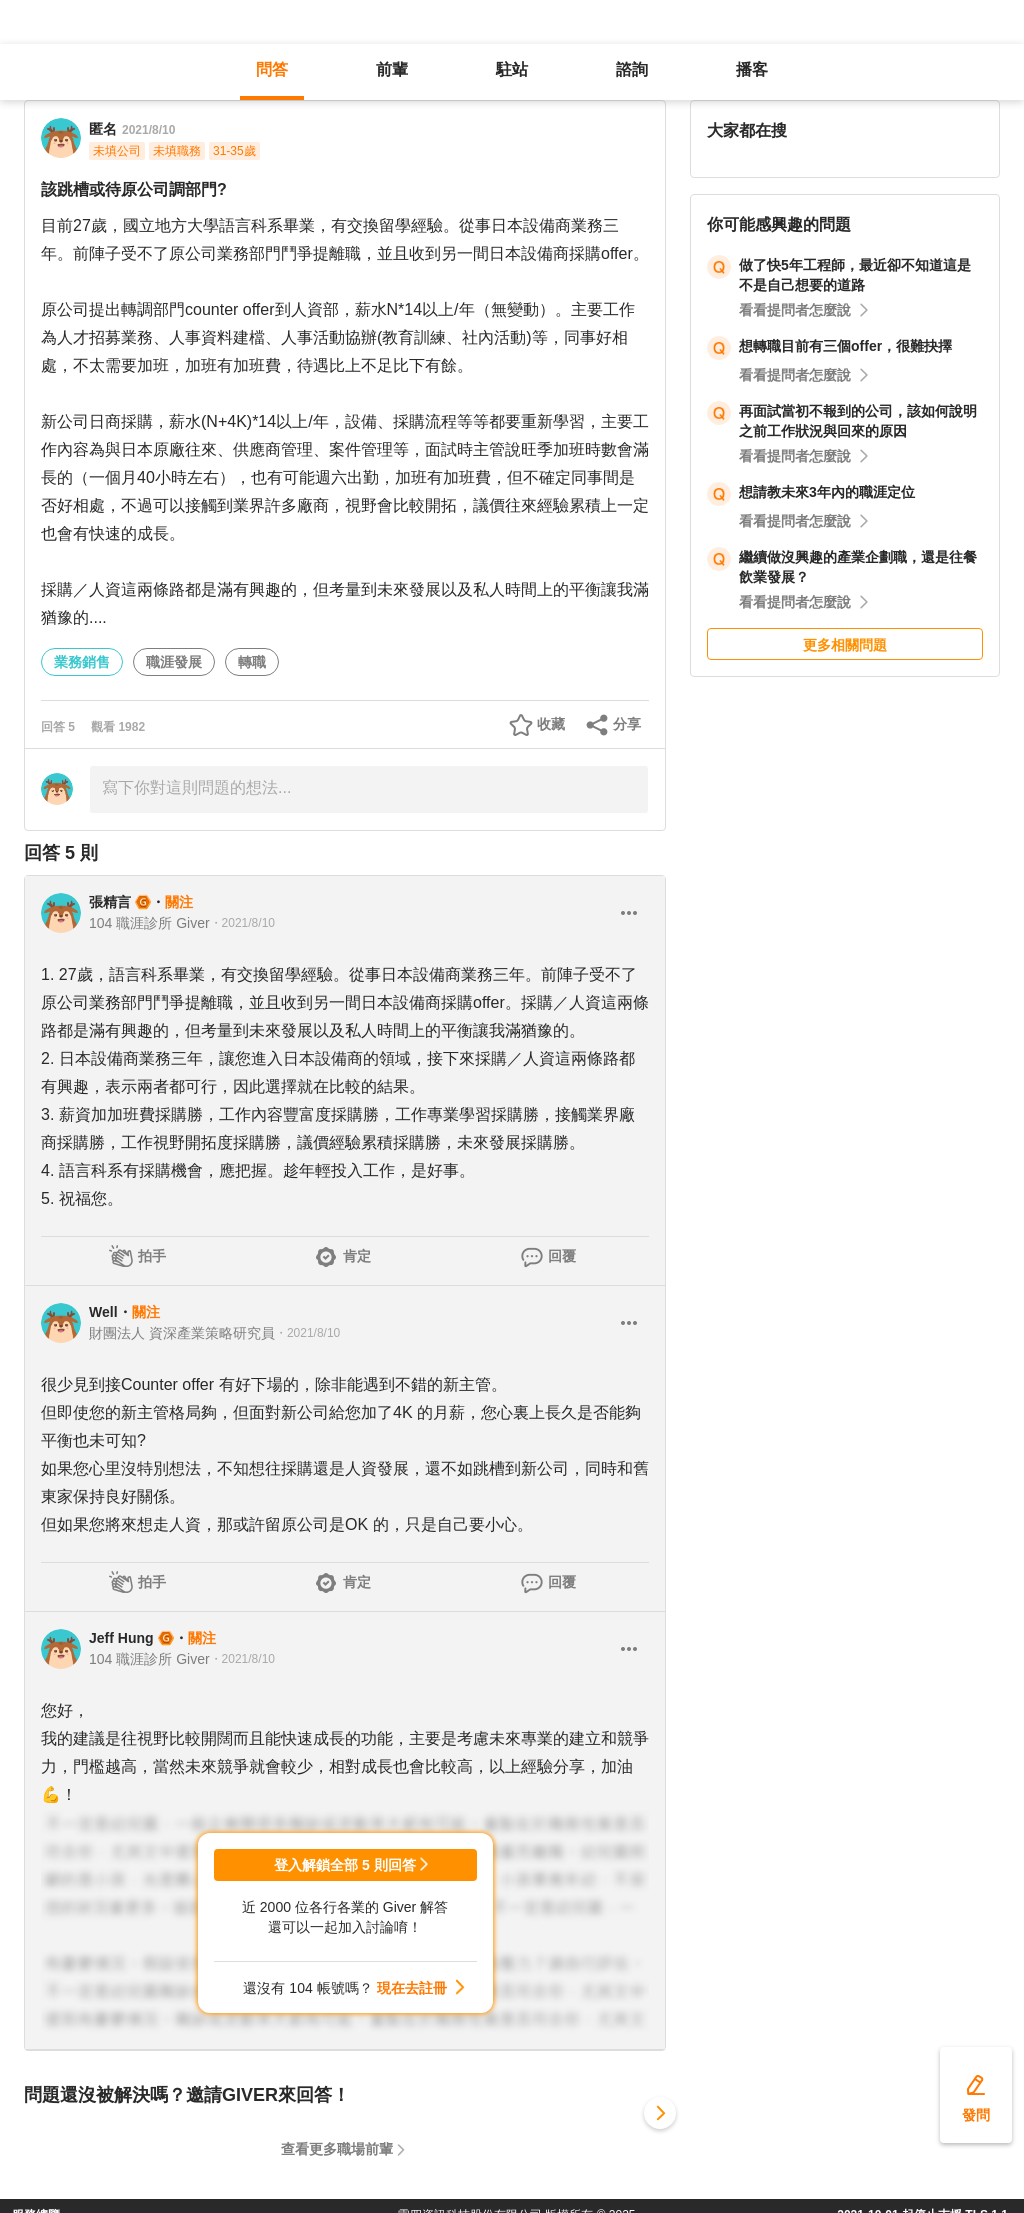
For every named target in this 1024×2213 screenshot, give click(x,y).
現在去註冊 (412, 1988)
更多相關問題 (845, 645)
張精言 (110, 902)
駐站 (512, 69)
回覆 (562, 1256)
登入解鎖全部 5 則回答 (345, 1865)
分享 (627, 724)
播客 (752, 69)
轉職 (252, 662)
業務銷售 (82, 662)
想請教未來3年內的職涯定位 (827, 492)
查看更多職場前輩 (337, 2149)
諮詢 (632, 69)
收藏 (551, 724)
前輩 (392, 69)
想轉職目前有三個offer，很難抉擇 (845, 346)
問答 (272, 69)
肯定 (357, 1256)
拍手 (152, 1256)
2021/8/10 (148, 130)
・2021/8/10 (242, 923)
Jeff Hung (121, 1638)
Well (103, 1312)
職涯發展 (174, 662)
